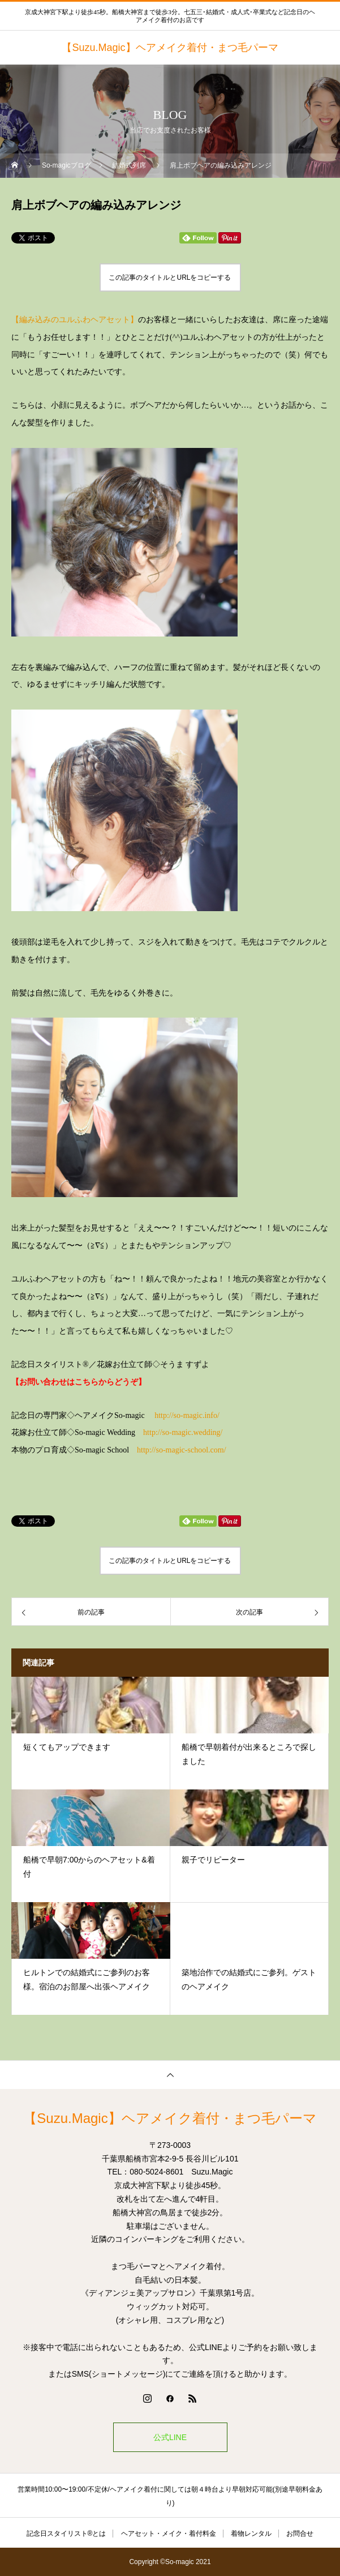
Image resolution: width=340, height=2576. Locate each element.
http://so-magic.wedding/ (182, 1432)
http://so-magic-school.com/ (181, 1450)
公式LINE (170, 2437)
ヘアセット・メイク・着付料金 (168, 2533)
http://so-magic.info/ (187, 1415)
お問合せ (299, 2533)
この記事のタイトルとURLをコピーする (170, 277)
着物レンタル (251, 2533)
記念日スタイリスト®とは (66, 2533)
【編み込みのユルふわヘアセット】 (74, 319)
